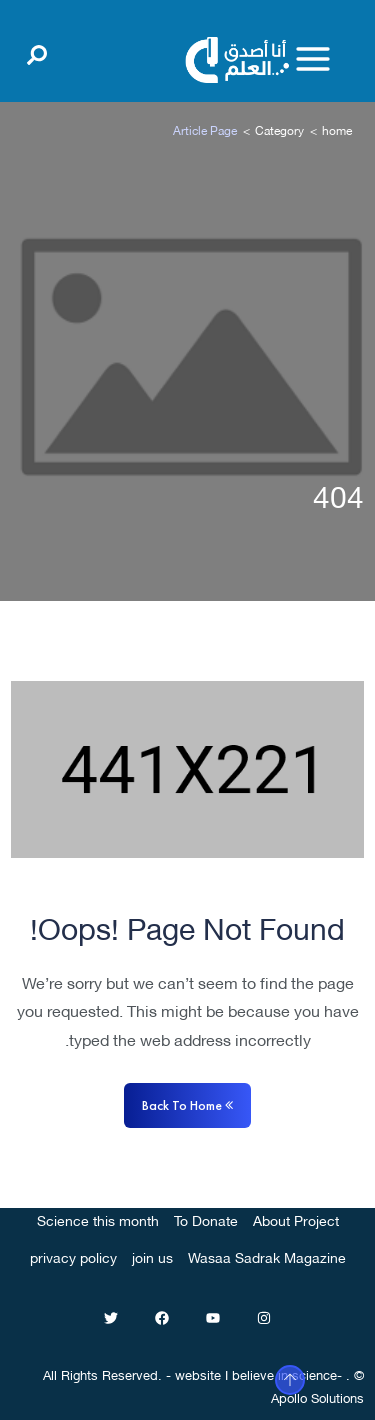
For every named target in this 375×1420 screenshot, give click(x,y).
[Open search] (37, 51)
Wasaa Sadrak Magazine (267, 1256)
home (337, 129)
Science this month (98, 1219)
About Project (296, 1219)
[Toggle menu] (313, 59)
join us (152, 1256)
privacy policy (73, 1256)
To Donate (206, 1219)
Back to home (187, 1105)
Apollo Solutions (317, 1397)
